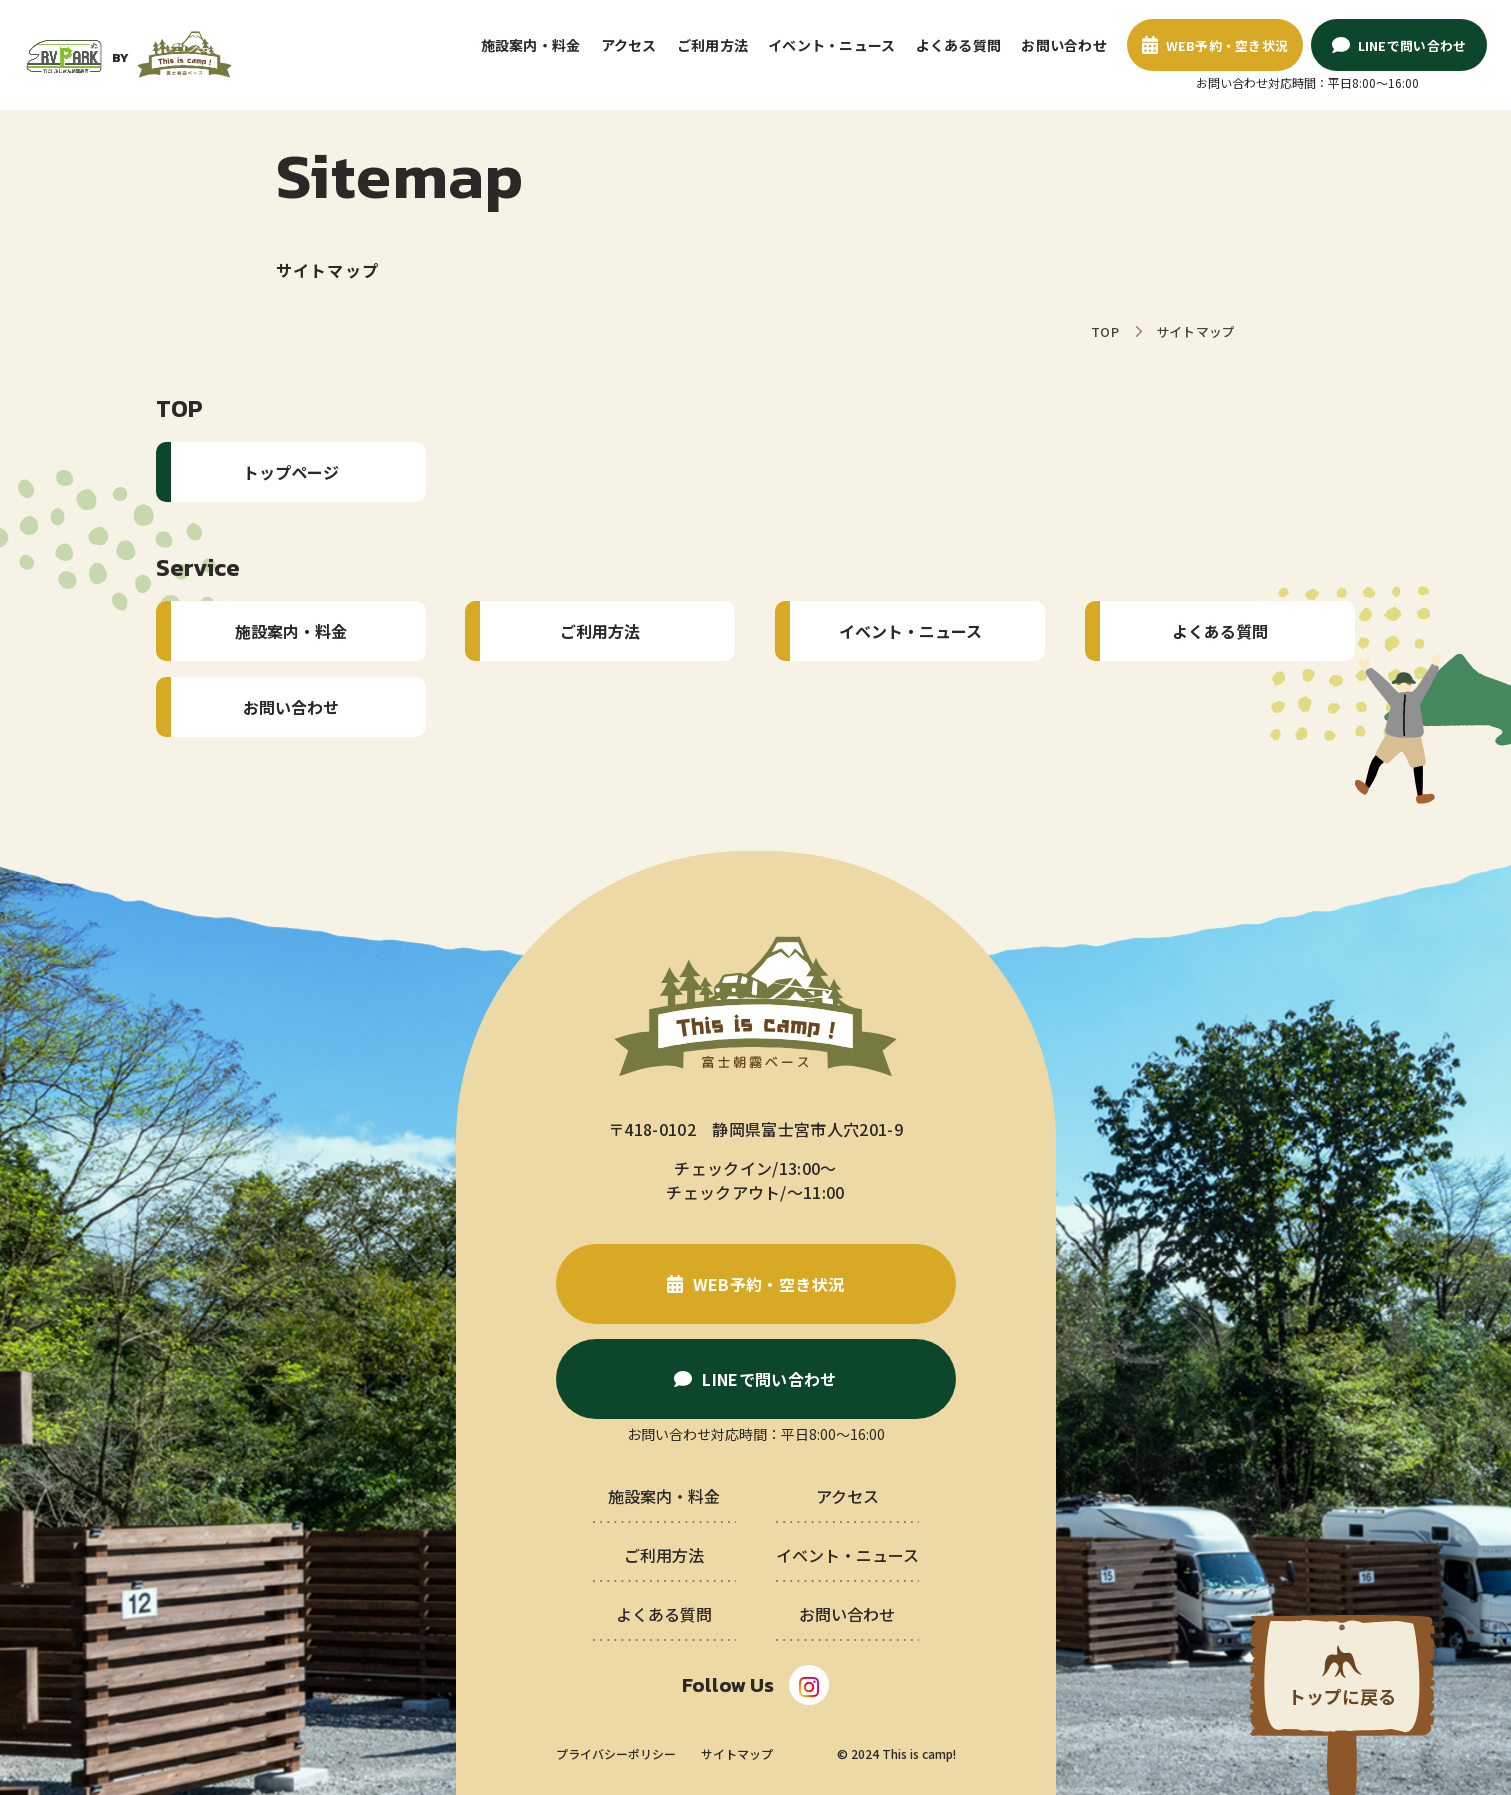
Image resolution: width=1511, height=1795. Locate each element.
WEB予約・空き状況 (1227, 45)
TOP (1105, 331)
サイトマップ (737, 1753)
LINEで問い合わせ (1412, 45)
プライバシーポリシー (616, 1753)
